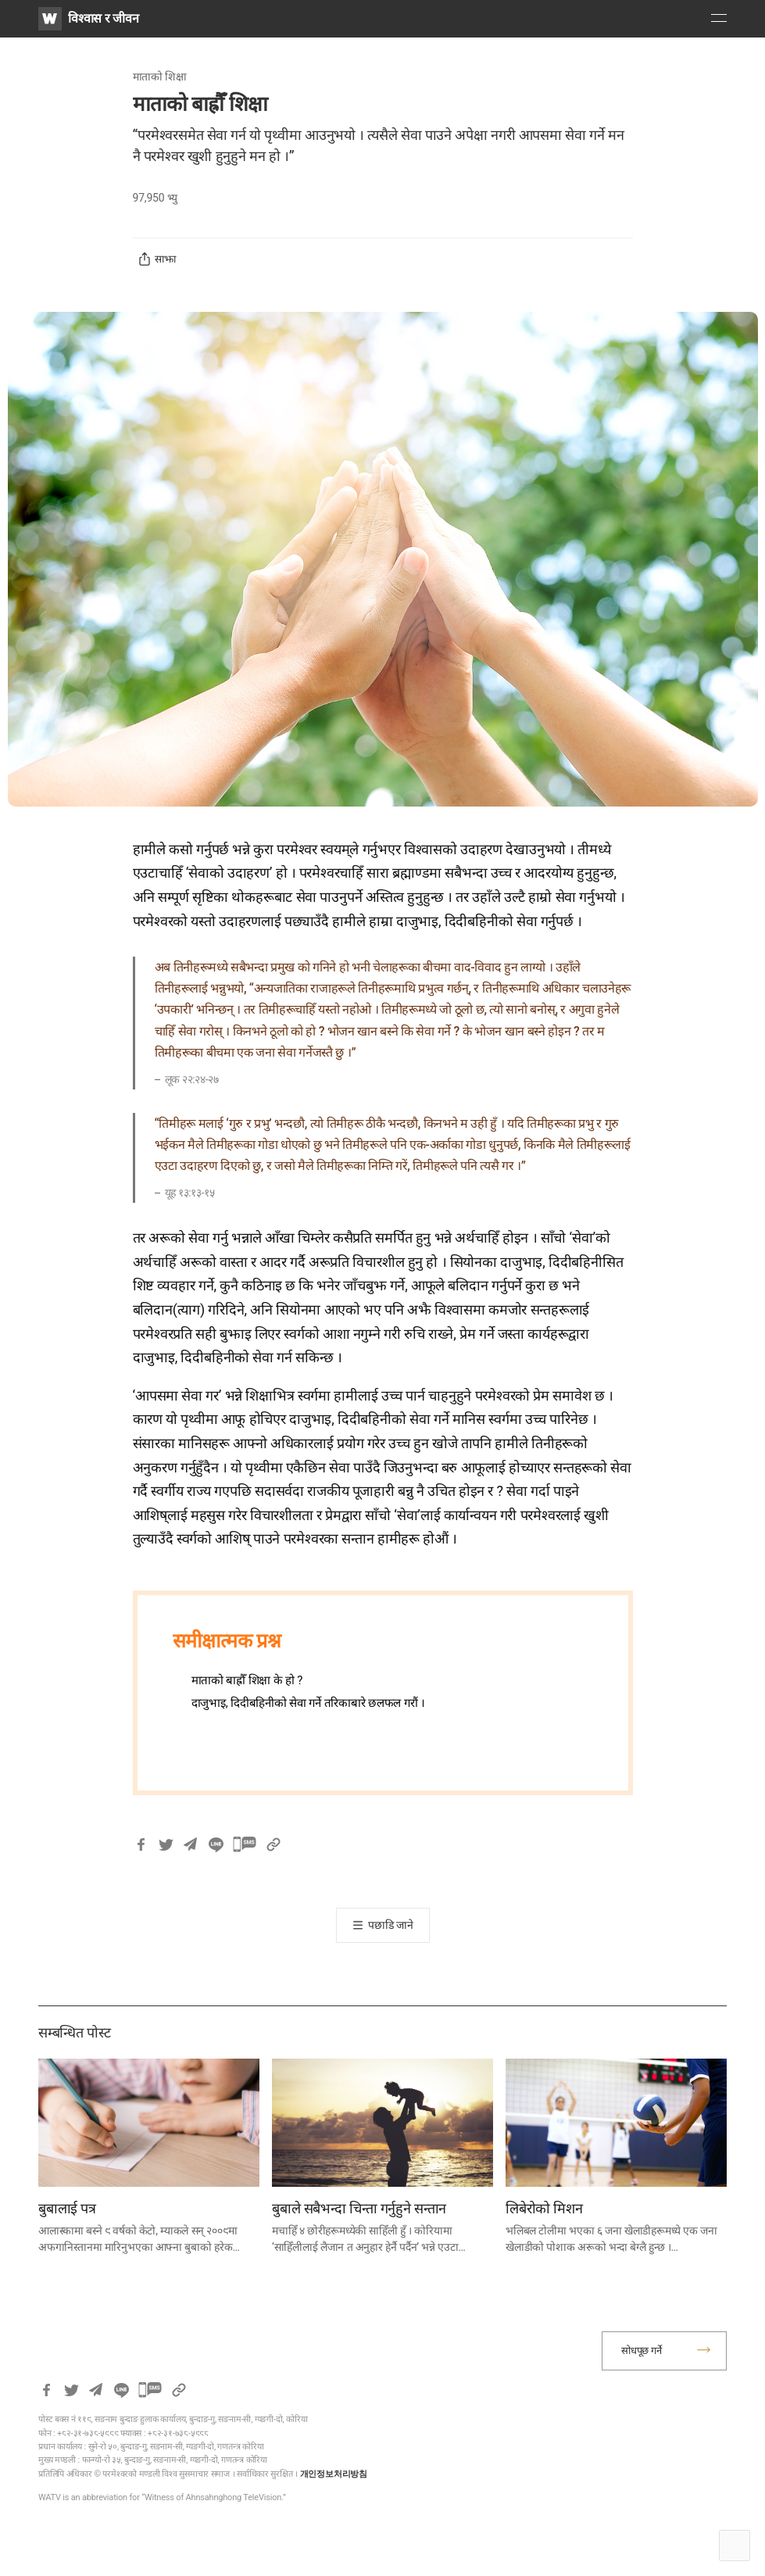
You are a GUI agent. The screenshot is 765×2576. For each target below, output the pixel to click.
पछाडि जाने (390, 1925)
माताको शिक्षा (160, 76)
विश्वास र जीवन (103, 18)
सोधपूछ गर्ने (641, 2350)
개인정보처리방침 (333, 2474)
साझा (157, 259)
